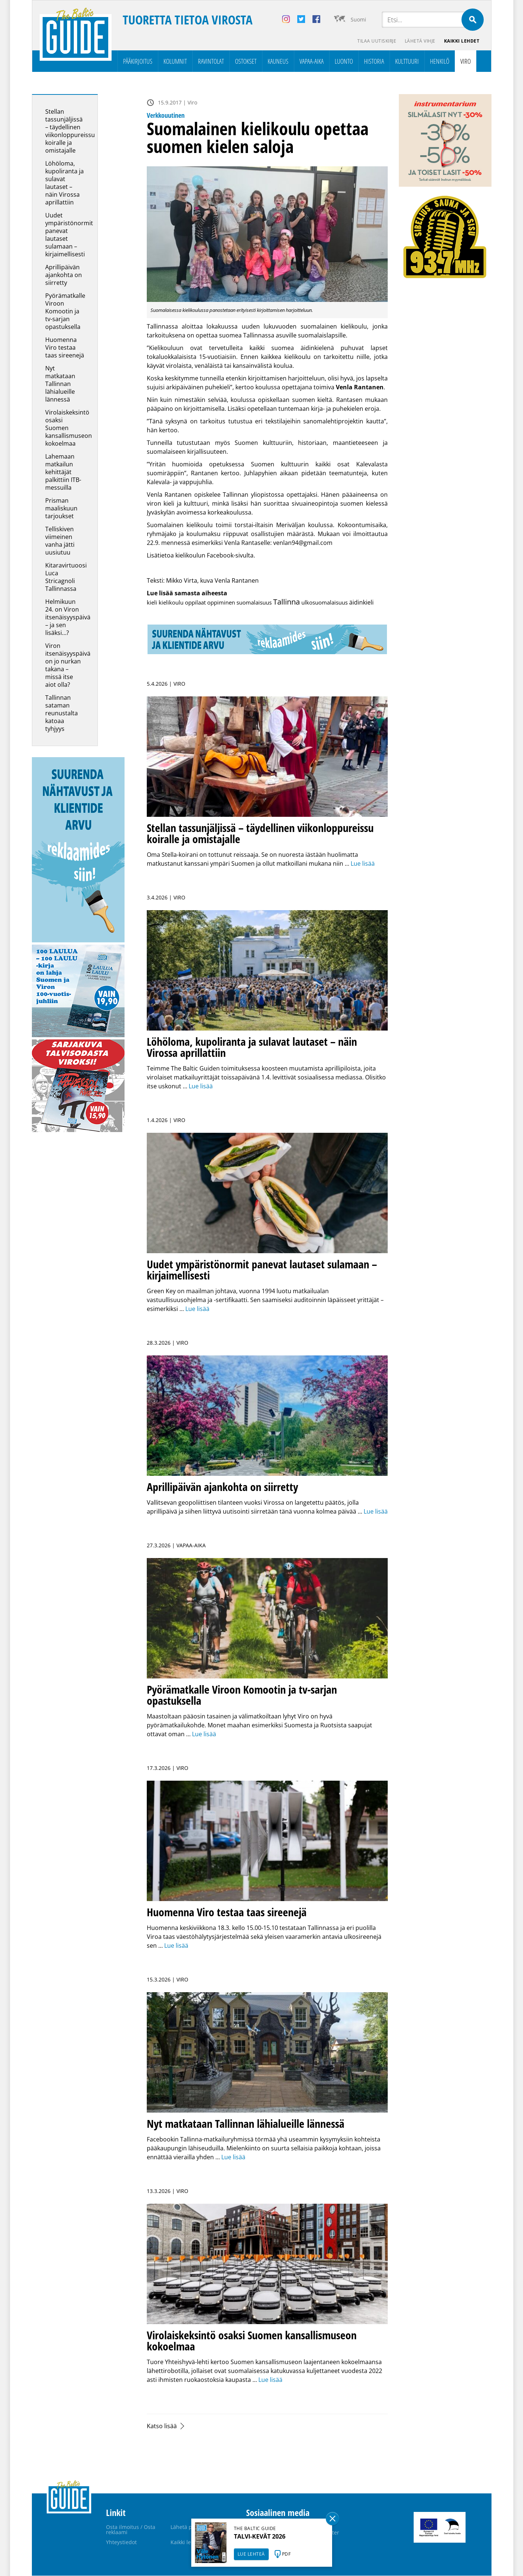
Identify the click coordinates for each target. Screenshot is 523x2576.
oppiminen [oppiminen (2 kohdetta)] (221, 603)
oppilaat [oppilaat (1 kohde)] (195, 602)
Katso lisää (162, 2426)
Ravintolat (211, 61)
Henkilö (439, 61)
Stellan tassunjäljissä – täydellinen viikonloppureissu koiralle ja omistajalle (70, 131)
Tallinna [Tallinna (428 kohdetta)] (286, 602)
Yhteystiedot (121, 2542)
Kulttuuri (407, 61)
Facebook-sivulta (230, 556)
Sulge (332, 2518)
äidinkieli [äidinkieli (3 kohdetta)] (361, 603)
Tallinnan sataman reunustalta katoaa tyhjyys (61, 713)
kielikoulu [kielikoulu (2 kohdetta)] (171, 603)
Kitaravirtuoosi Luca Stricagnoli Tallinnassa (66, 577)
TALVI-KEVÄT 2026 (259, 2536)
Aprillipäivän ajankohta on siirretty (63, 275)
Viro (465, 61)
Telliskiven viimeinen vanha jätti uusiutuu (60, 541)
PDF (286, 2554)
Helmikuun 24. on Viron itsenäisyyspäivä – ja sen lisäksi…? (67, 617)
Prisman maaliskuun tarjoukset (61, 508)
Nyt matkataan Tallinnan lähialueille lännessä (60, 384)
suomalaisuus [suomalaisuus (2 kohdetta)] (254, 603)
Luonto (344, 61)
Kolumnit (175, 61)
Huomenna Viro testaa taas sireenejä (64, 348)
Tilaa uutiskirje (375, 41)
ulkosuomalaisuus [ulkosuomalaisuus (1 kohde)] (324, 602)
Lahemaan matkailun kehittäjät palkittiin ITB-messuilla (63, 472)
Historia (374, 61)
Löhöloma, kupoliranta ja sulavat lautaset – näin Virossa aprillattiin (64, 183)
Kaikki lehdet (461, 41)
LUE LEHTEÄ (251, 2554)
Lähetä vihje (419, 41)
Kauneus (278, 61)
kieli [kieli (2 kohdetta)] (152, 603)
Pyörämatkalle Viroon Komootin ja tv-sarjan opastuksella (65, 311)
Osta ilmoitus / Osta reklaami (130, 2530)
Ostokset (245, 61)
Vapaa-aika (311, 61)
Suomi (358, 19)
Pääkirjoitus (137, 61)
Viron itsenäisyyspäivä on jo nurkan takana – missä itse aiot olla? (67, 665)
